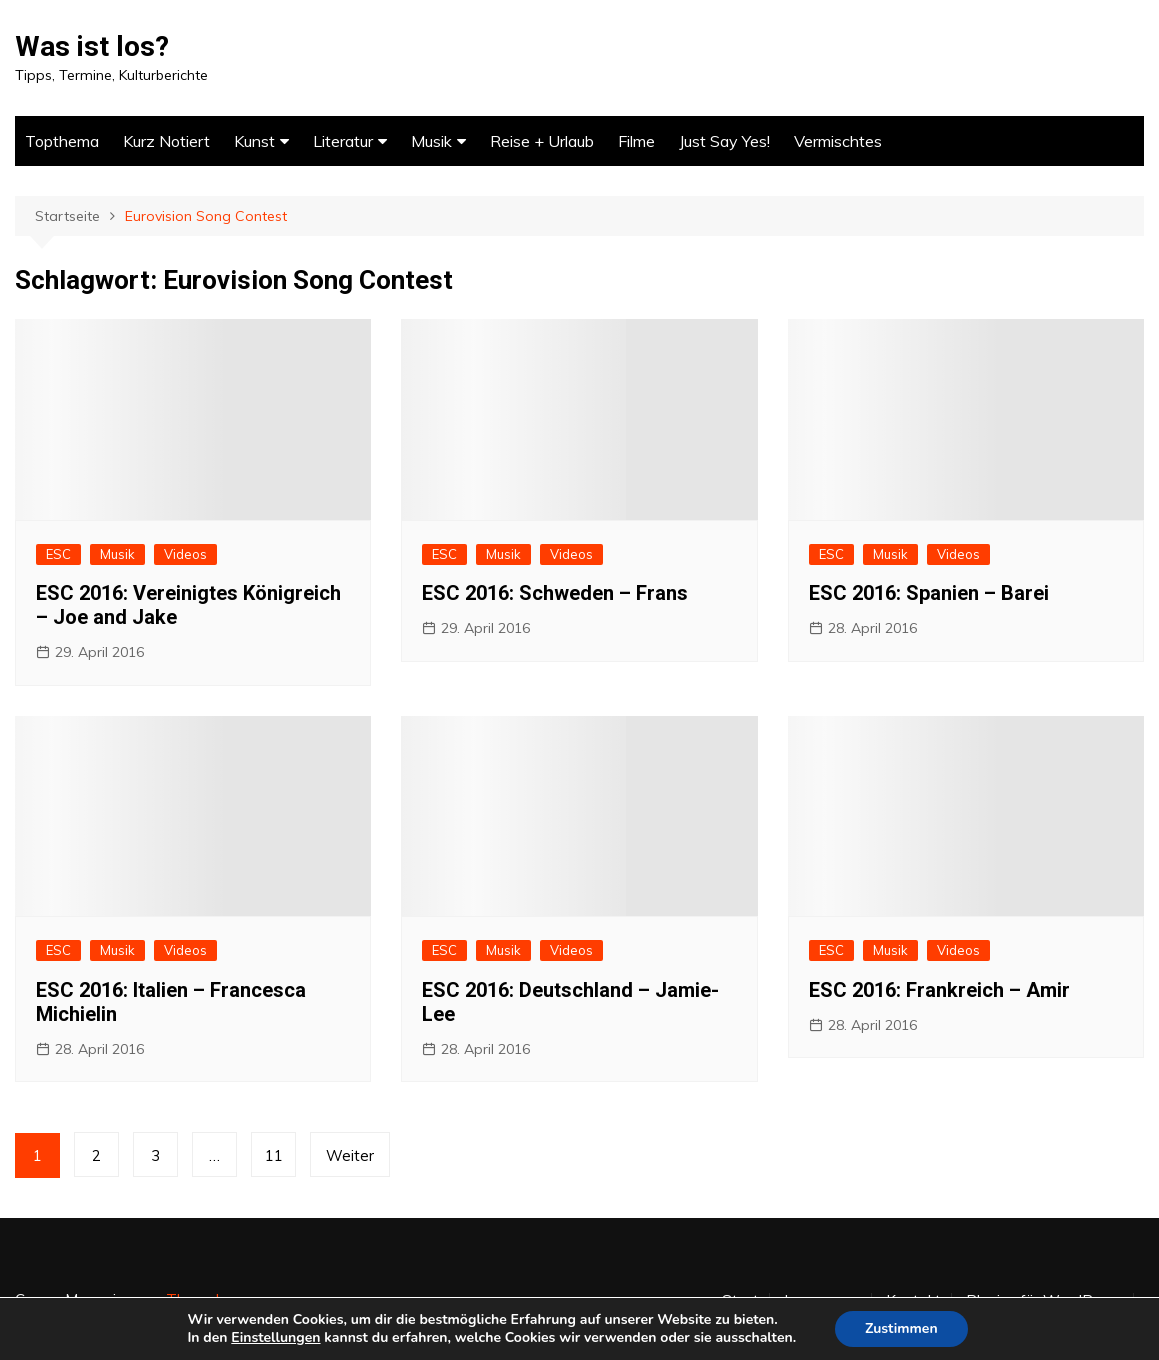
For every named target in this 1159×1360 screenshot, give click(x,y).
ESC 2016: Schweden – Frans (555, 593)
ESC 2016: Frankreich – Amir (939, 990)
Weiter (350, 1155)
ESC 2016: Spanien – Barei (929, 593)
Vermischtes (838, 141)
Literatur (343, 141)
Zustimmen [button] (901, 1328)
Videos (185, 554)
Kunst (254, 141)
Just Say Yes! (724, 141)
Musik (431, 141)
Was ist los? (92, 46)
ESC (58, 554)
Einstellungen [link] (275, 1337)
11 (274, 1155)
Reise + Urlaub (542, 141)
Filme (636, 141)
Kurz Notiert (166, 141)
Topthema (62, 141)
